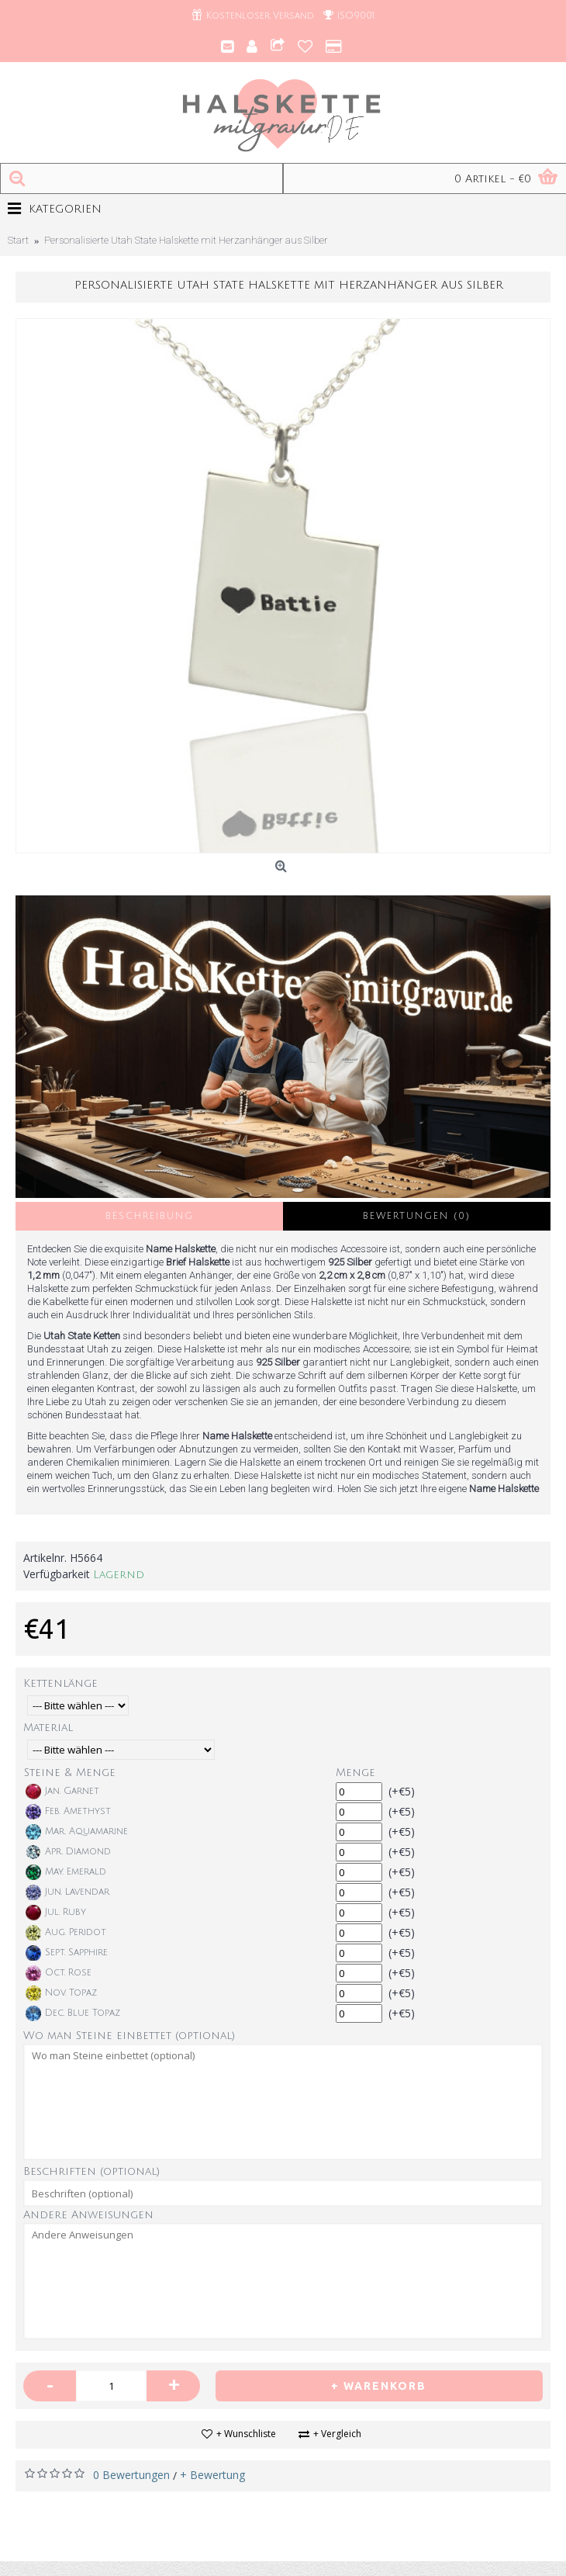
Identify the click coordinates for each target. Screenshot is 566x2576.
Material (48, 1727)
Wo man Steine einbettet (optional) (129, 2035)
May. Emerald (66, 1872)
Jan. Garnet (62, 1791)
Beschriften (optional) (91, 2171)
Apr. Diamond (68, 1852)
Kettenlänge (60, 1683)
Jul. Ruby (56, 1912)
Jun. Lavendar (67, 1892)
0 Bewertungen (131, 2474)
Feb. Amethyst (68, 1811)
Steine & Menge (70, 1772)
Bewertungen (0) (417, 1216)
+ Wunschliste (246, 2433)
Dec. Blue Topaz (73, 2013)
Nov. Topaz (61, 1993)
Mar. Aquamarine (77, 1832)
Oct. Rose (58, 1973)
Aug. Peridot (66, 1933)
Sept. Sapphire (67, 1953)
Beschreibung (149, 1216)
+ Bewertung (212, 2474)
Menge (355, 1772)
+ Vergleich (337, 2433)
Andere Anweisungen (88, 2215)
